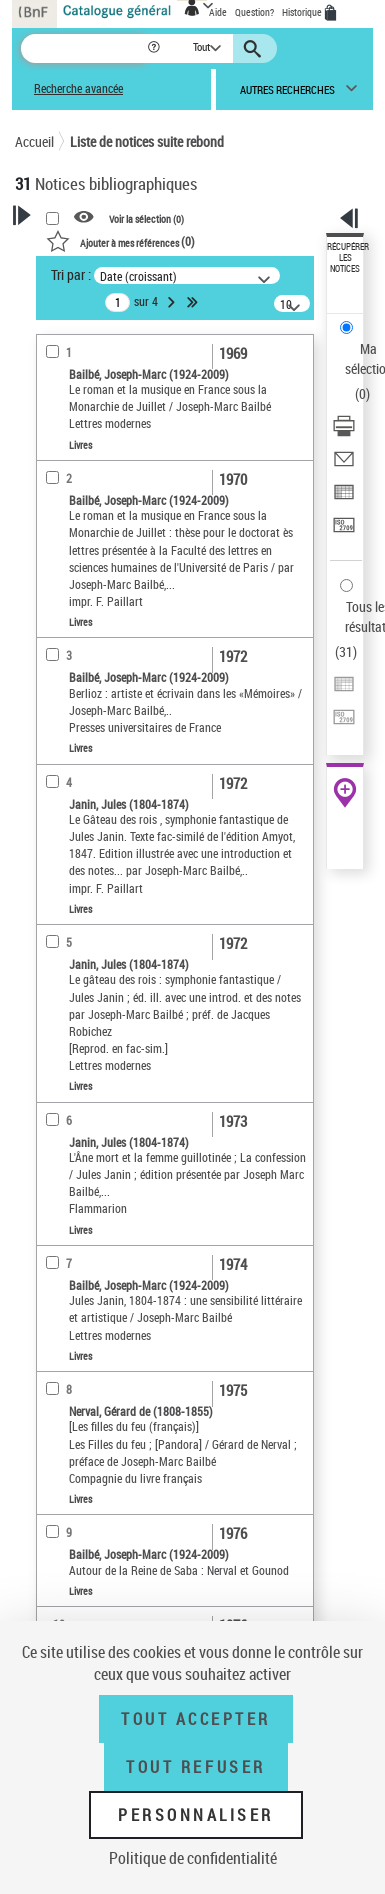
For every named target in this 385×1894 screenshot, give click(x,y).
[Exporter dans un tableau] (344, 498)
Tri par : (71, 274)
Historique (303, 12)
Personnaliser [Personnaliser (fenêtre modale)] (196, 1815)
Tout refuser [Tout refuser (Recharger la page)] (195, 1767)
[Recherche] (83, 48)
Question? (254, 12)
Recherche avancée (78, 88)
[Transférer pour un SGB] (344, 531)
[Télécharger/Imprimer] (344, 432)
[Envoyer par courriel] (344, 465)
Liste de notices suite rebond (147, 141)
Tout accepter (196, 1719)
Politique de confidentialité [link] (193, 1858)
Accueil (34, 141)
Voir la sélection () (146, 218)
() (120, 241)
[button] (155, 48)
